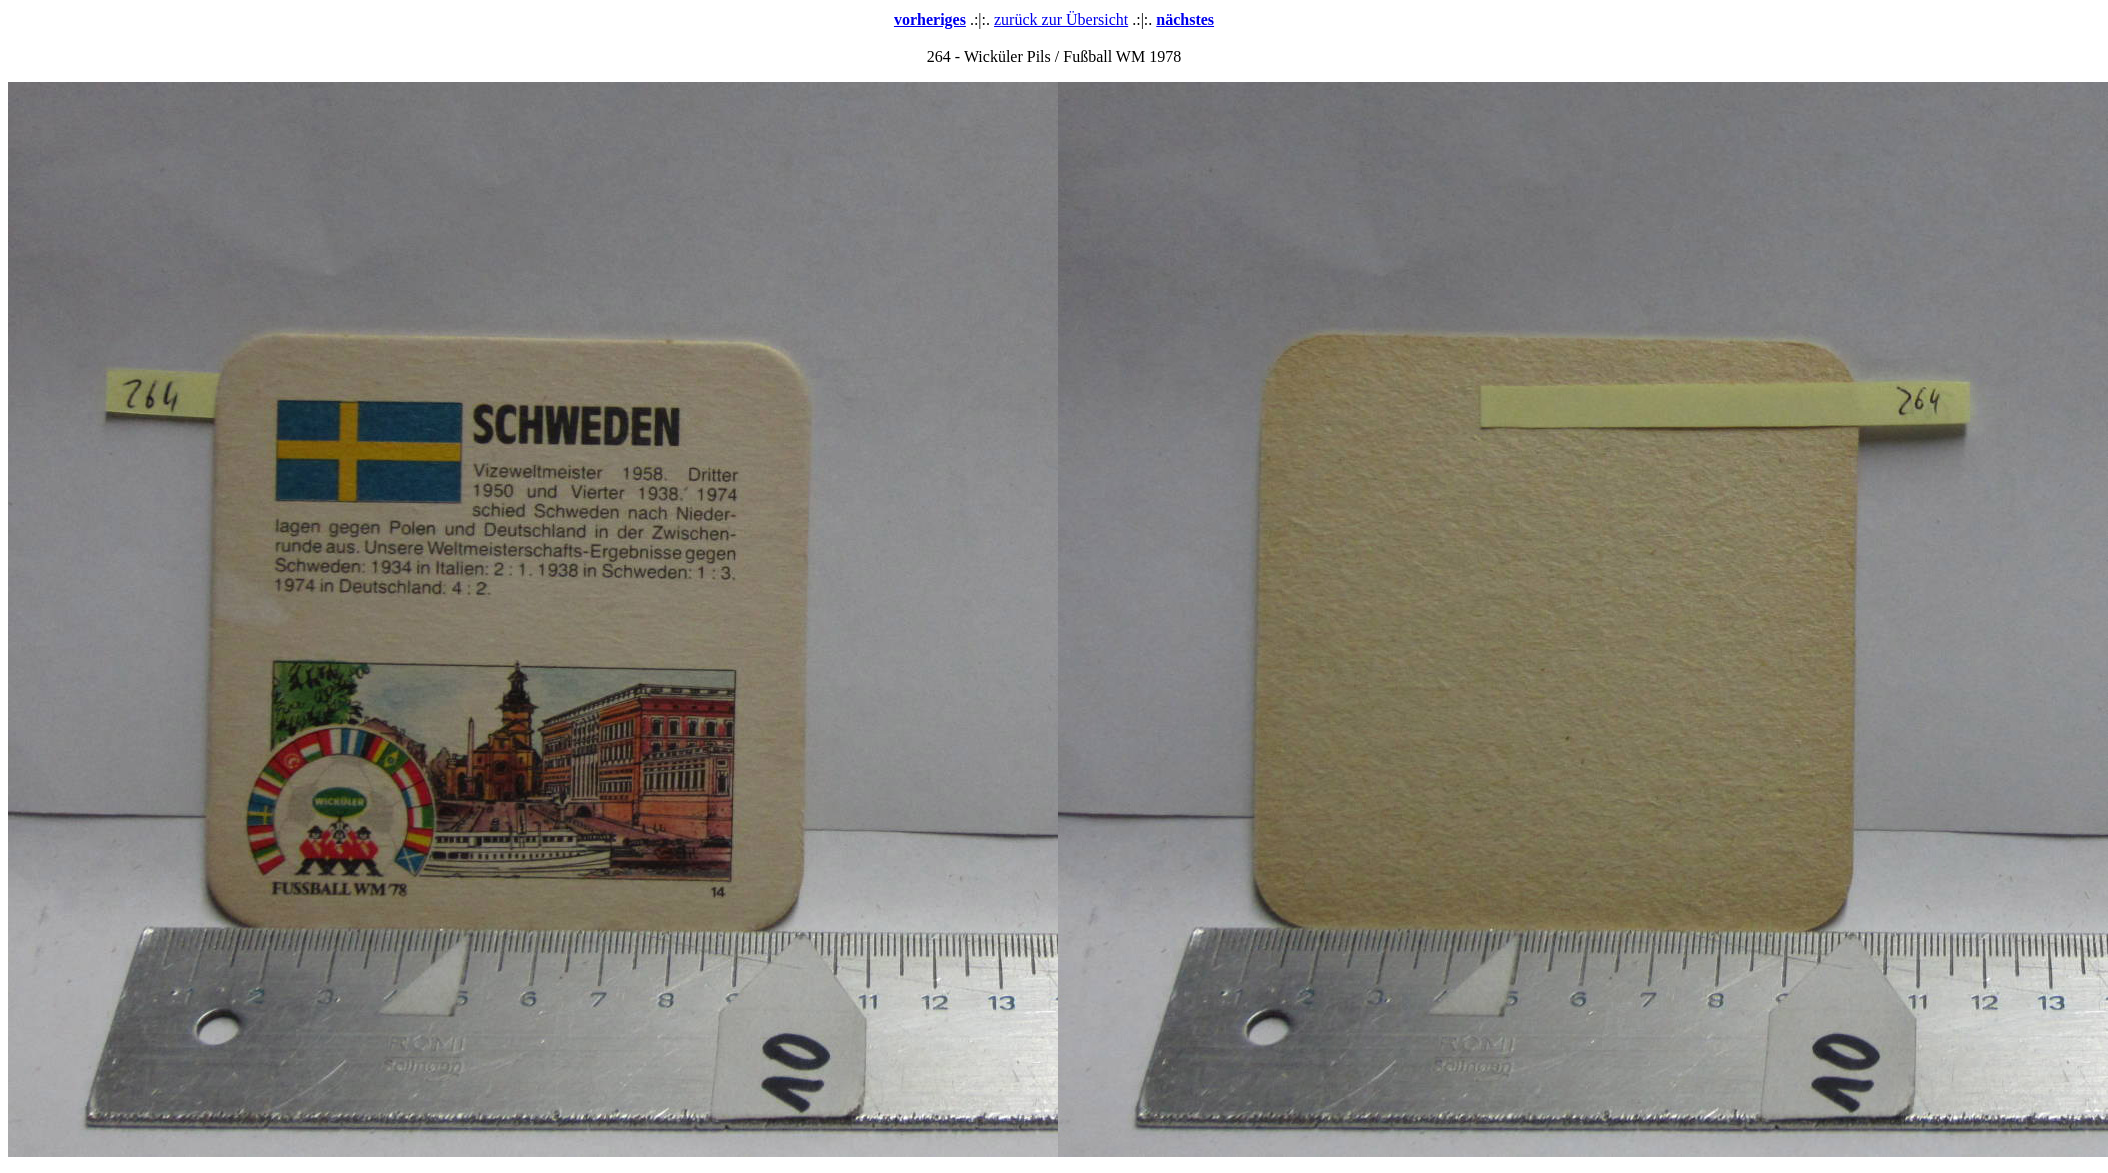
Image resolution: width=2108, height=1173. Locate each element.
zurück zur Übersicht (1061, 19)
